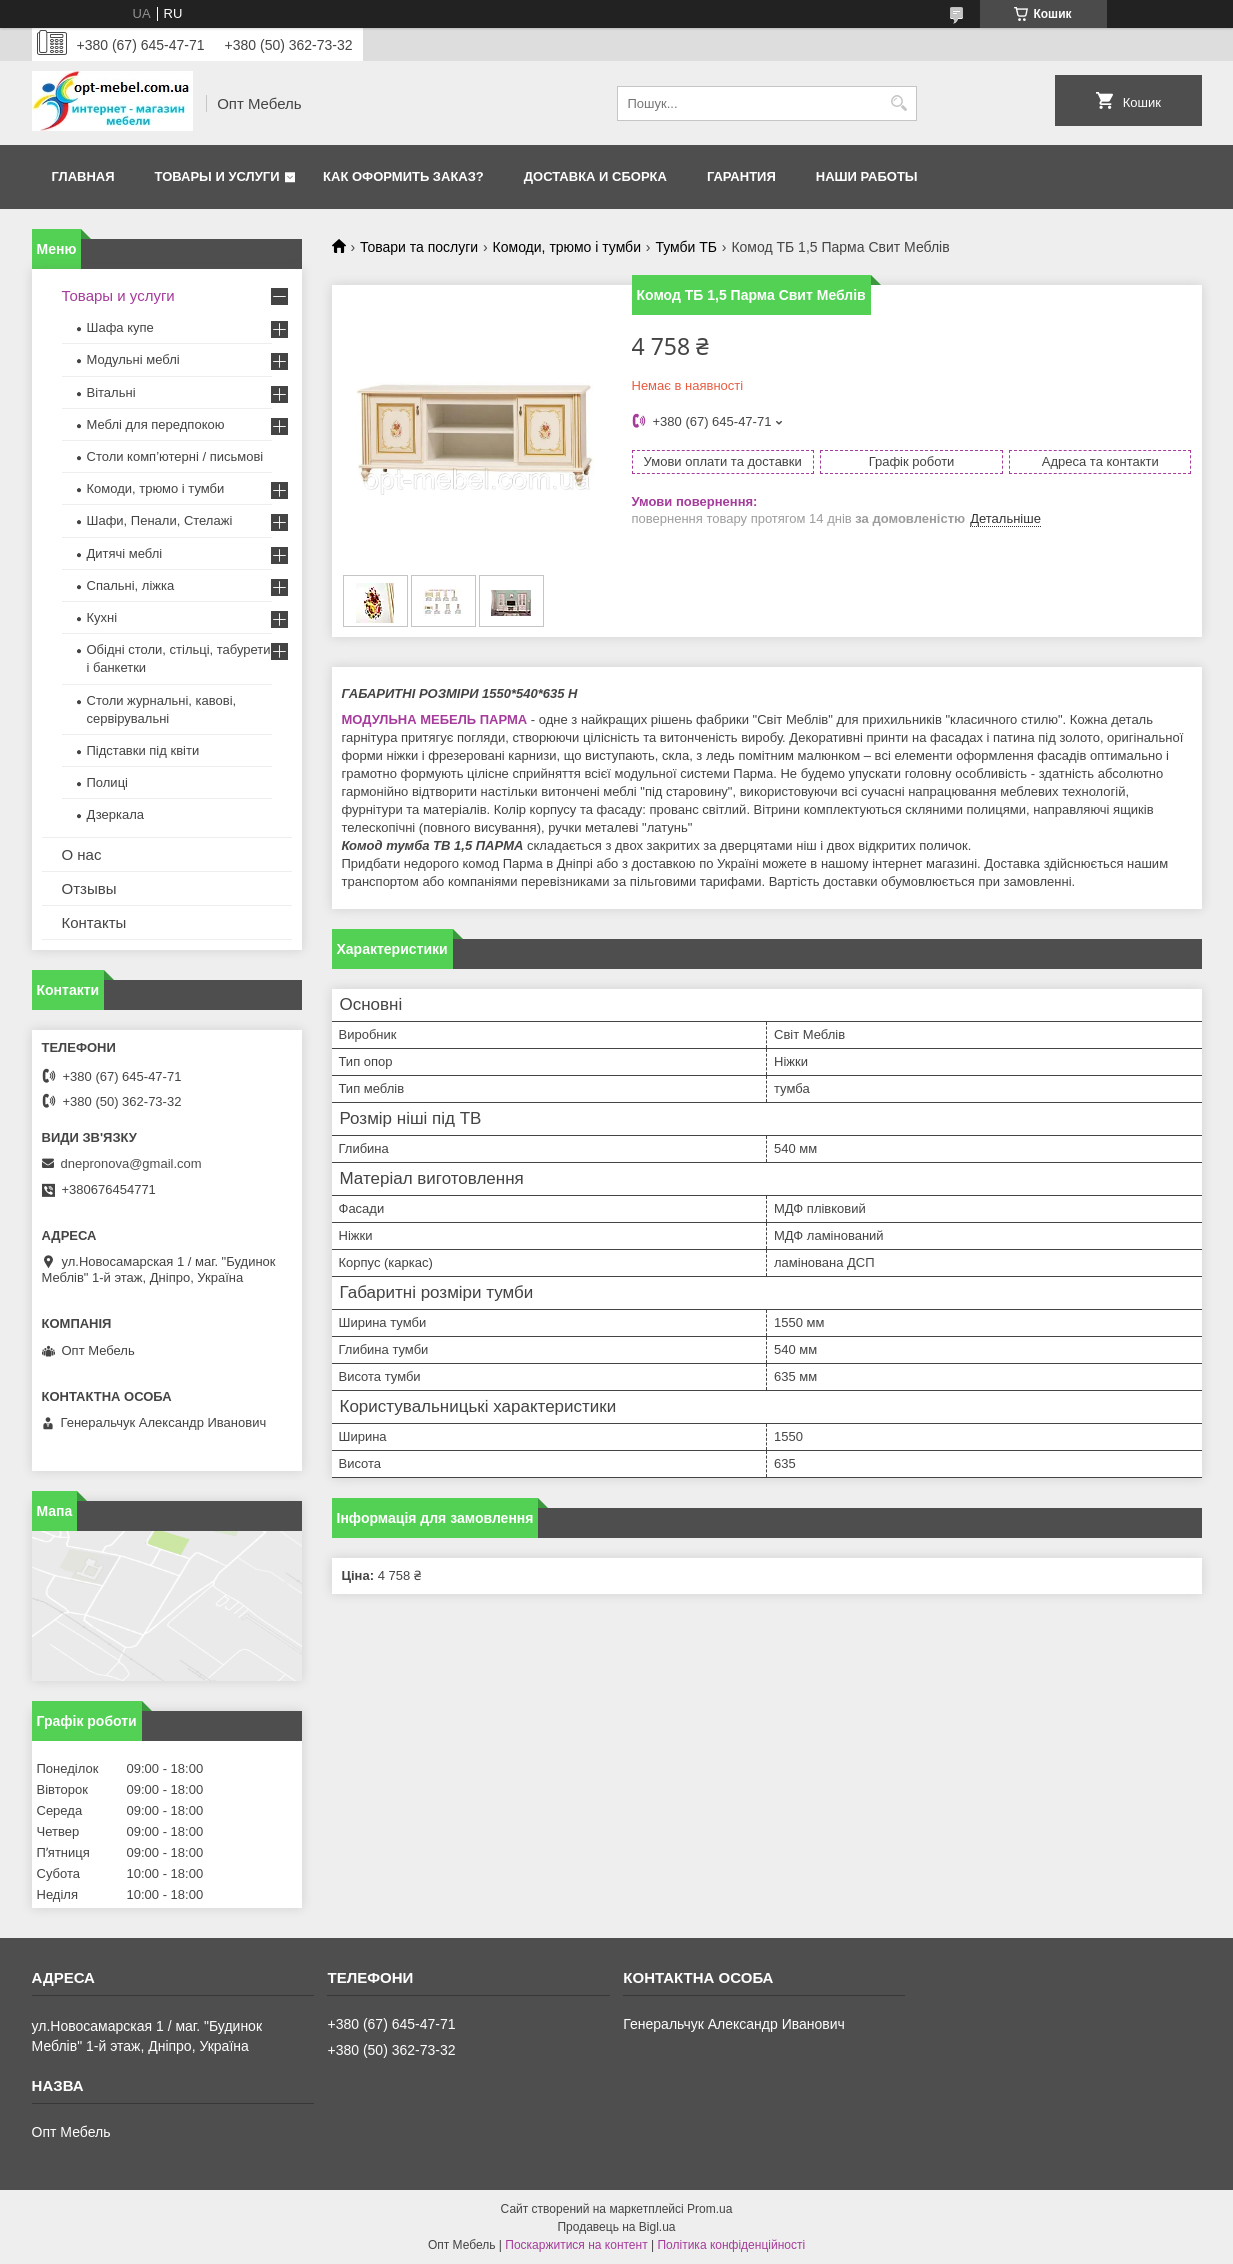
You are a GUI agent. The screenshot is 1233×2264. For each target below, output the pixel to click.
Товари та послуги (419, 247)
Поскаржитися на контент (576, 2245)
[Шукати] (899, 103)
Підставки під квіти (143, 750)
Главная (83, 176)
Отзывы (89, 888)
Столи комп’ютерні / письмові (175, 456)
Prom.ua (709, 2209)
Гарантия (741, 176)
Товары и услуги (217, 176)
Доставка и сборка (595, 176)
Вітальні (111, 392)
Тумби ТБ (686, 247)
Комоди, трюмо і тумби (567, 247)
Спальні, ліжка (131, 585)
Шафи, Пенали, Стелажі (160, 520)
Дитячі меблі (125, 553)
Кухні (102, 617)
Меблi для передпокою (156, 424)
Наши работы (867, 176)
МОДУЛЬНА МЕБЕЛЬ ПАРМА (435, 719)
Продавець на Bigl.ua (616, 2227)
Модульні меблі (133, 359)
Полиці (107, 782)
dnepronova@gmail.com (131, 1163)
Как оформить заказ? (403, 176)
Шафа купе (120, 327)
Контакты (94, 922)
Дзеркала (116, 814)
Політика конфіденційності (731, 2245)
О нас (82, 854)
